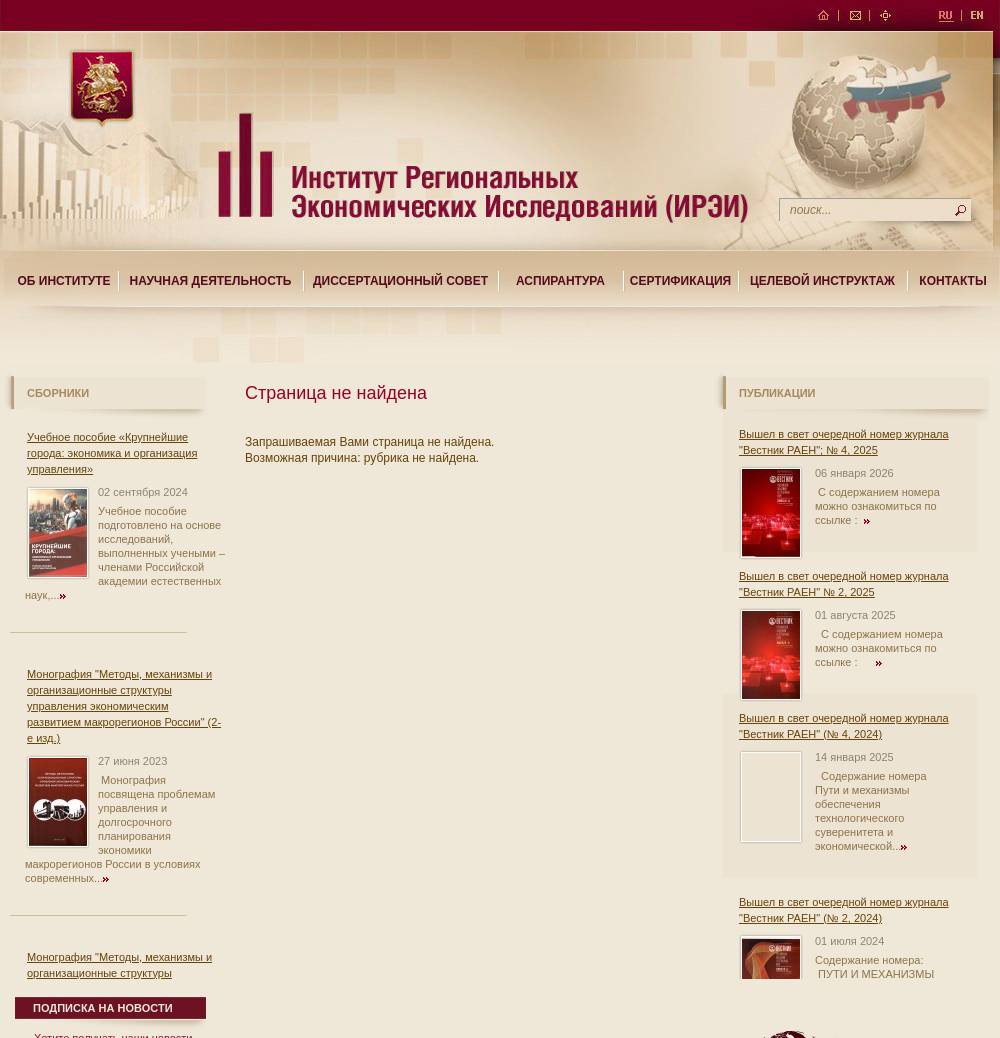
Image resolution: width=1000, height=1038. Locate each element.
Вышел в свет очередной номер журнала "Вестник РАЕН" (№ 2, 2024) (844, 910)
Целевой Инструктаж (822, 281)
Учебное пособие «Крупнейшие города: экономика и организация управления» (112, 453)
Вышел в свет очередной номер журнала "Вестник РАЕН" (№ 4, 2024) (844, 726)
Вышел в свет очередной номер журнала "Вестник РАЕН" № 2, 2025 (844, 584)
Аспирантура (560, 281)
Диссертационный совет (400, 281)
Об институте (63, 281)
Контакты (952, 281)
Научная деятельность (211, 281)
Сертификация (680, 281)
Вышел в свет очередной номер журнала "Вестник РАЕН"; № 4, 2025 (844, 442)
